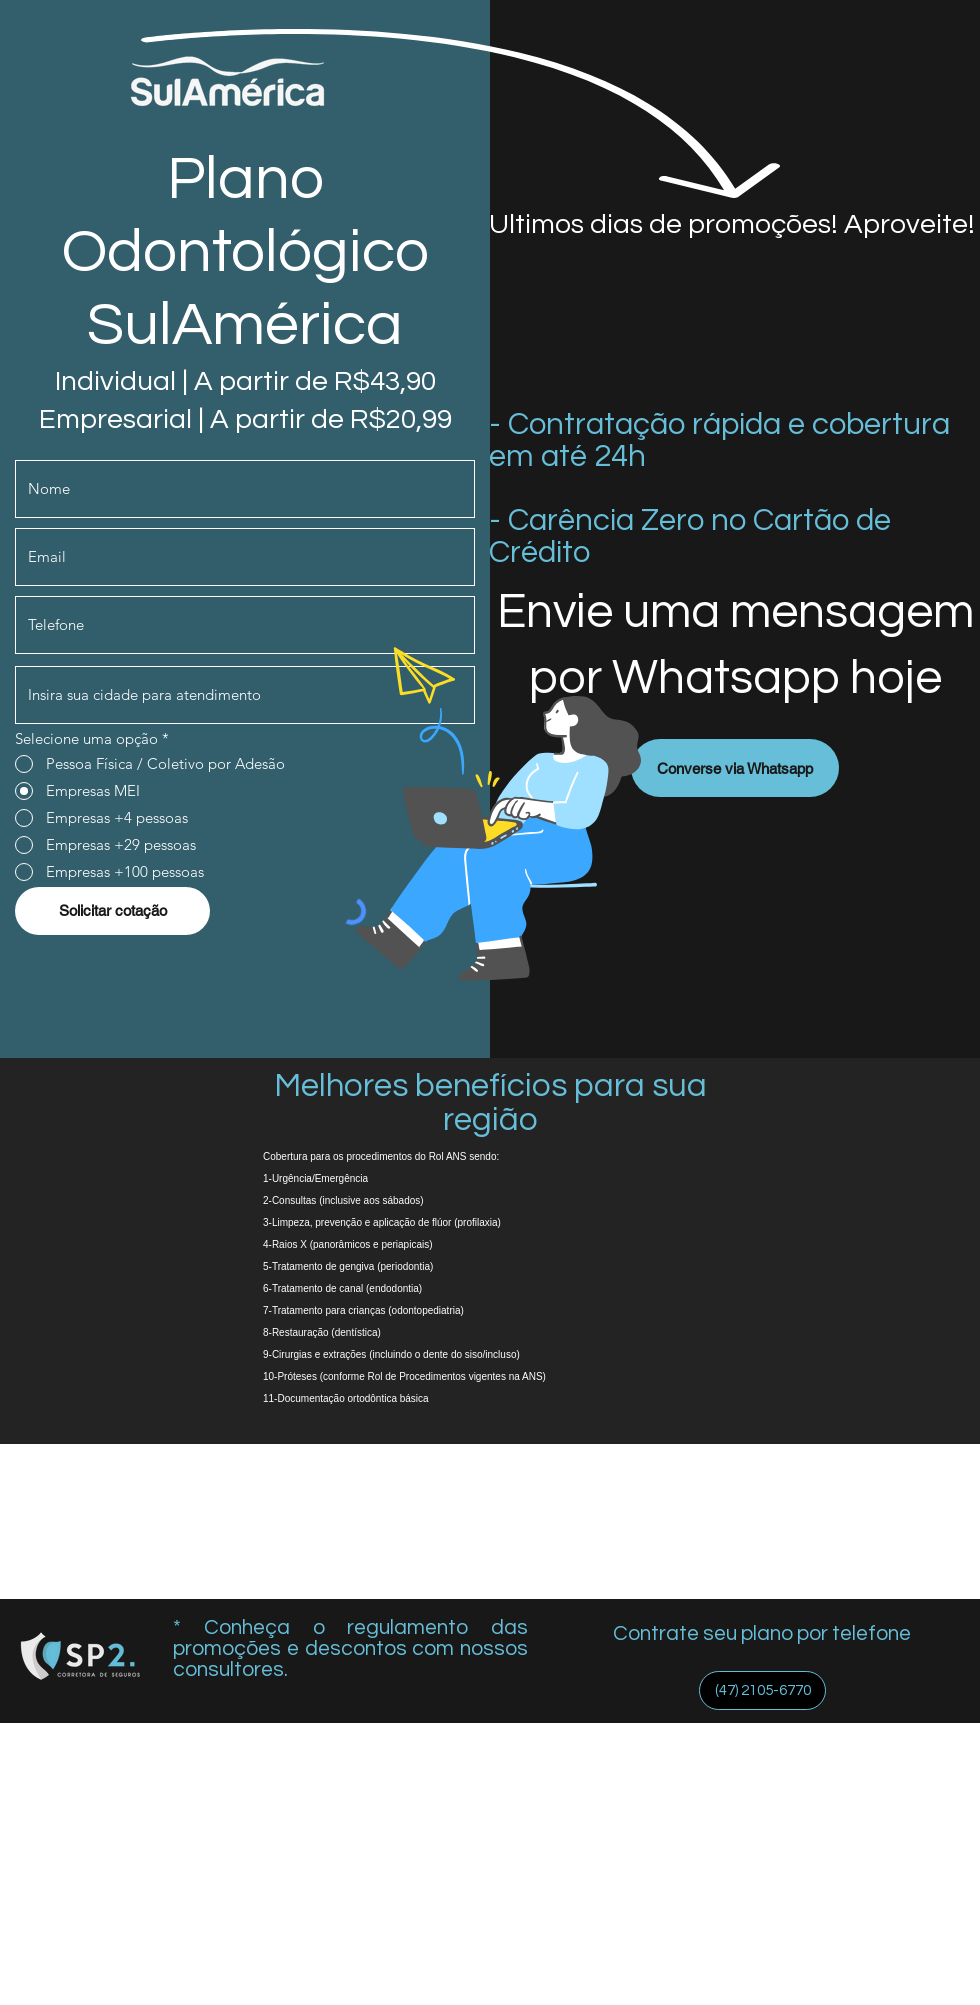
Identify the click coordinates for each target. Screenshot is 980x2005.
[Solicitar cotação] (112, 911)
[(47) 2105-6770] (762, 1690)
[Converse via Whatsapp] (735, 768)
